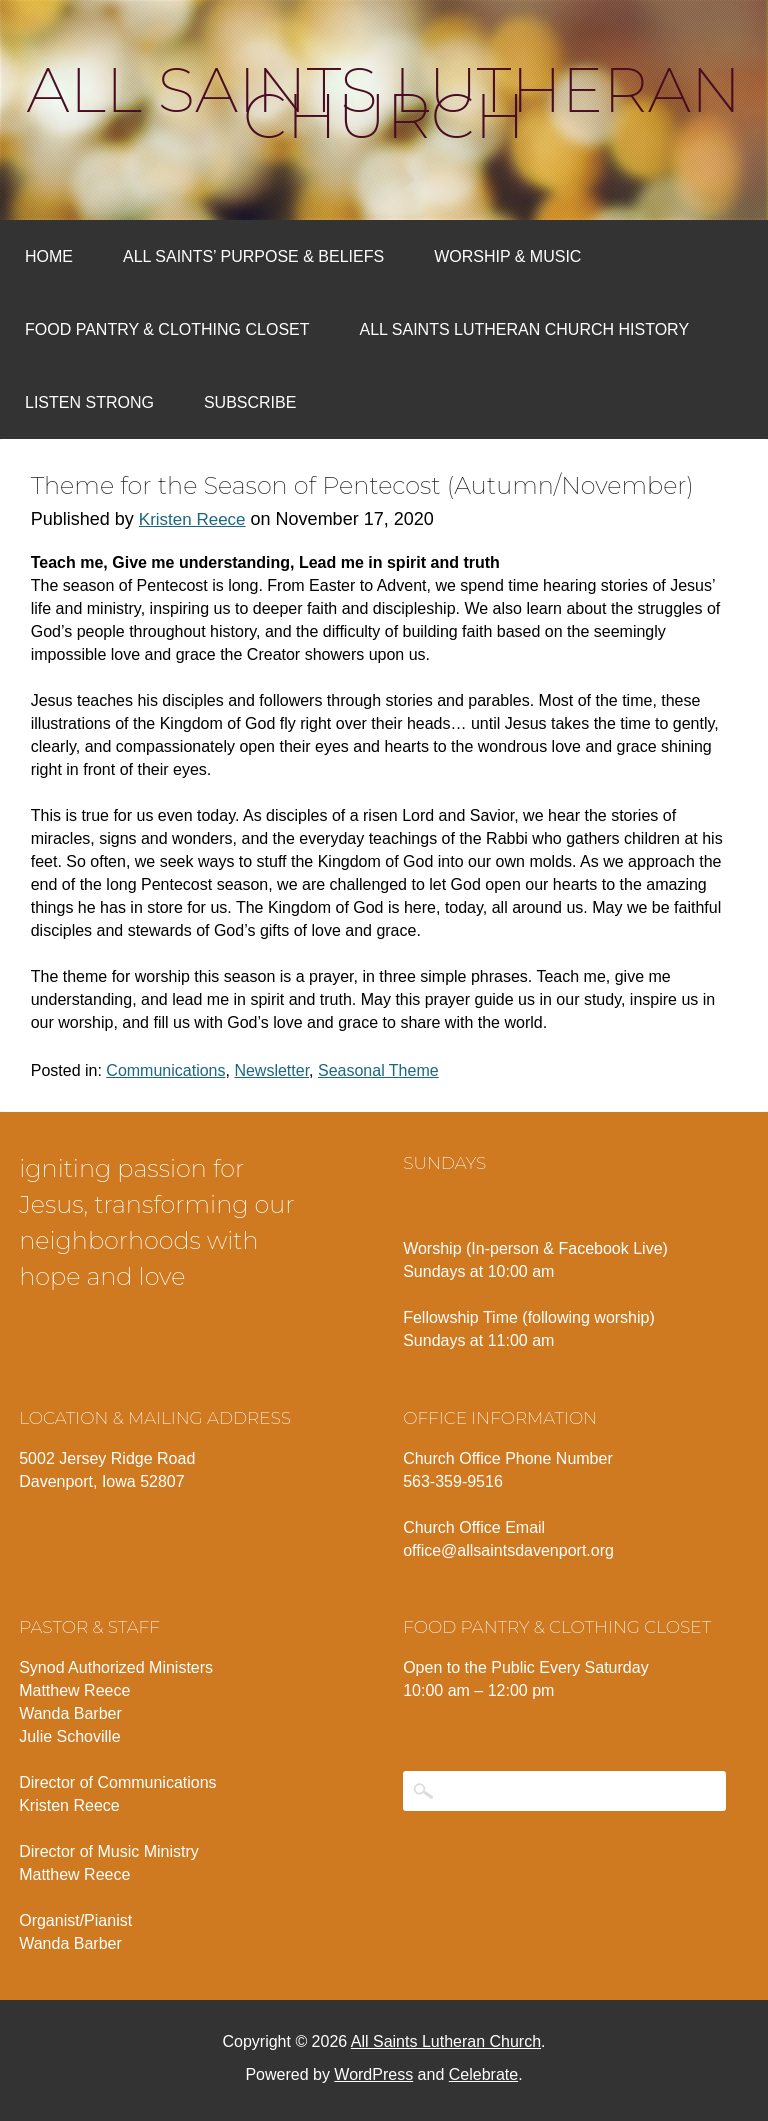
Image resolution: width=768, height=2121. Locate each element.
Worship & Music (507, 256)
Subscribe (250, 402)
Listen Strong (89, 402)
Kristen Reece (192, 519)
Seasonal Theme (378, 1070)
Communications (165, 1070)
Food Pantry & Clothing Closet (167, 329)
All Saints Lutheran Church (384, 103)
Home (49, 256)
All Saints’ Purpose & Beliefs (253, 256)
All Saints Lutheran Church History (525, 329)
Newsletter (271, 1070)
